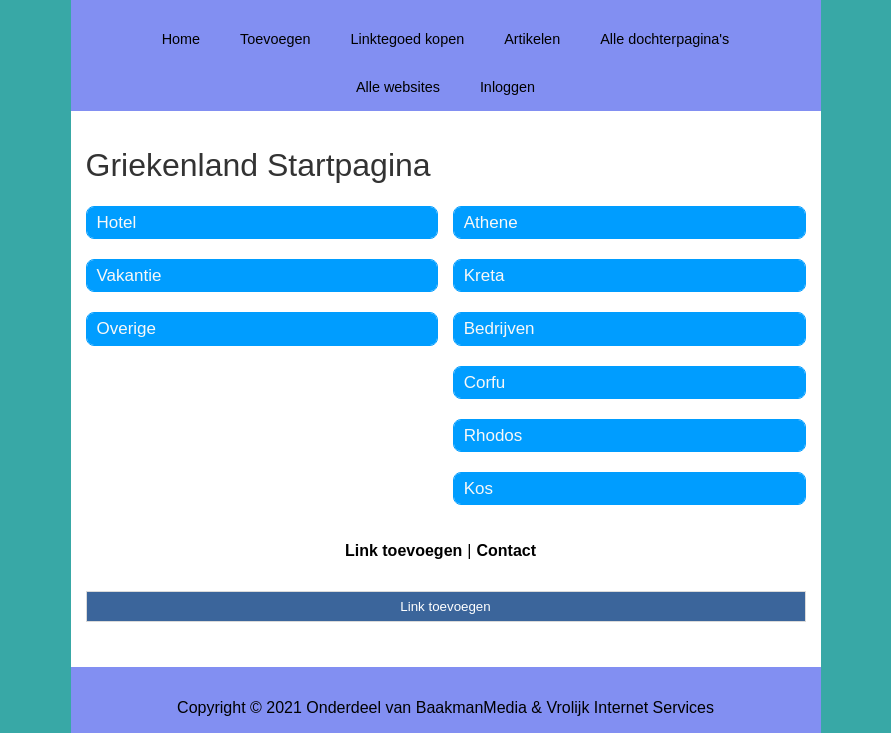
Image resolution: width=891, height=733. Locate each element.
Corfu (485, 382)
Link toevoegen (403, 550)
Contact (506, 550)
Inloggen (507, 87)
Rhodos (493, 435)
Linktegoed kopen (408, 39)
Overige (127, 328)
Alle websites (398, 87)
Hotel (117, 222)
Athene (491, 222)
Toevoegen (275, 39)
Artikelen (532, 39)
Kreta (484, 275)
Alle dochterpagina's (664, 39)
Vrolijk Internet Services (629, 707)
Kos (478, 488)
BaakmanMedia (471, 707)
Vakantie (129, 275)
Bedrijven (499, 328)
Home (181, 39)
